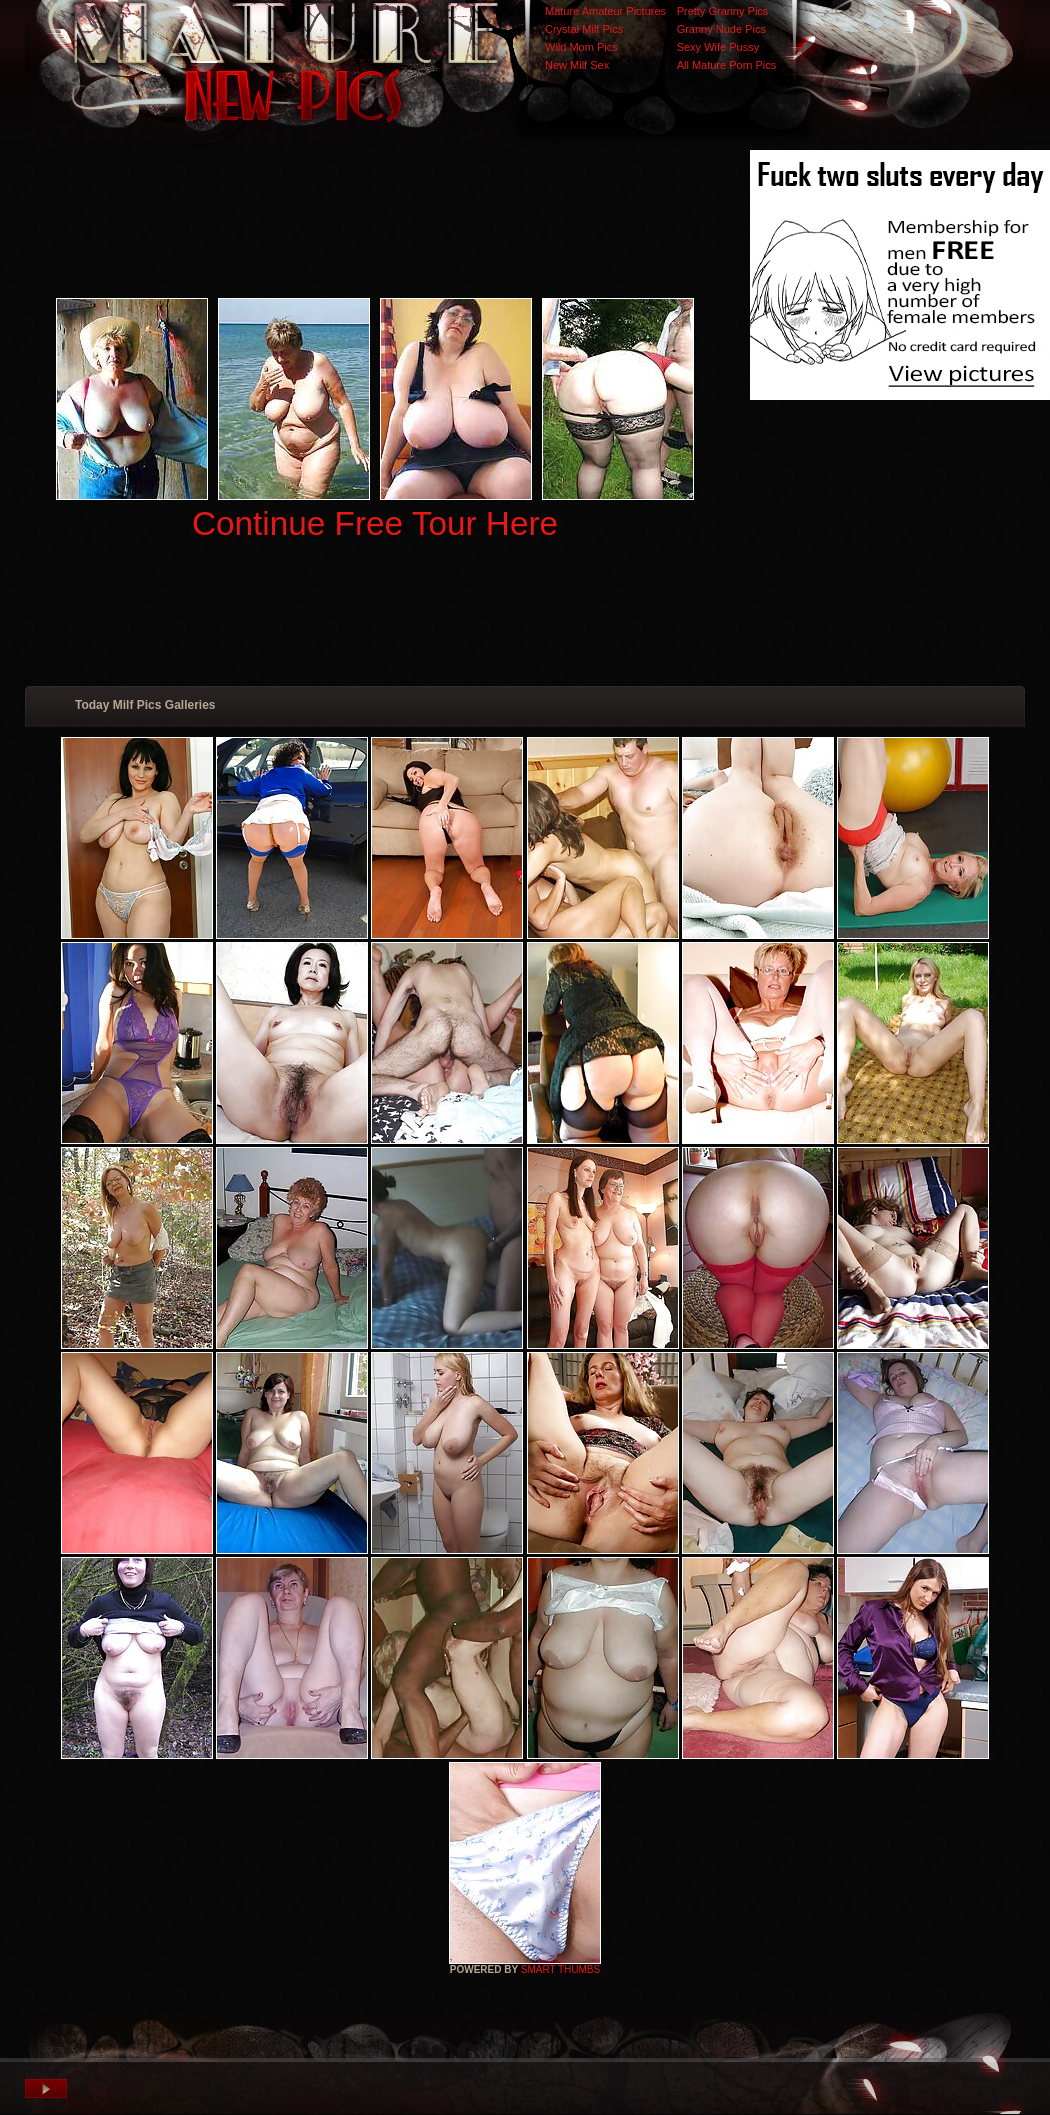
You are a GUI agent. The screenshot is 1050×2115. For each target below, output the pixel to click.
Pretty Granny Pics (723, 11)
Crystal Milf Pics (584, 29)
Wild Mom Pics (581, 47)
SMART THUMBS (560, 1969)
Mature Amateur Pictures (605, 11)
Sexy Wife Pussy (718, 47)
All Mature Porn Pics (727, 65)
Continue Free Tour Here (375, 523)
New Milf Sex (577, 65)
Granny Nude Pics (721, 29)
